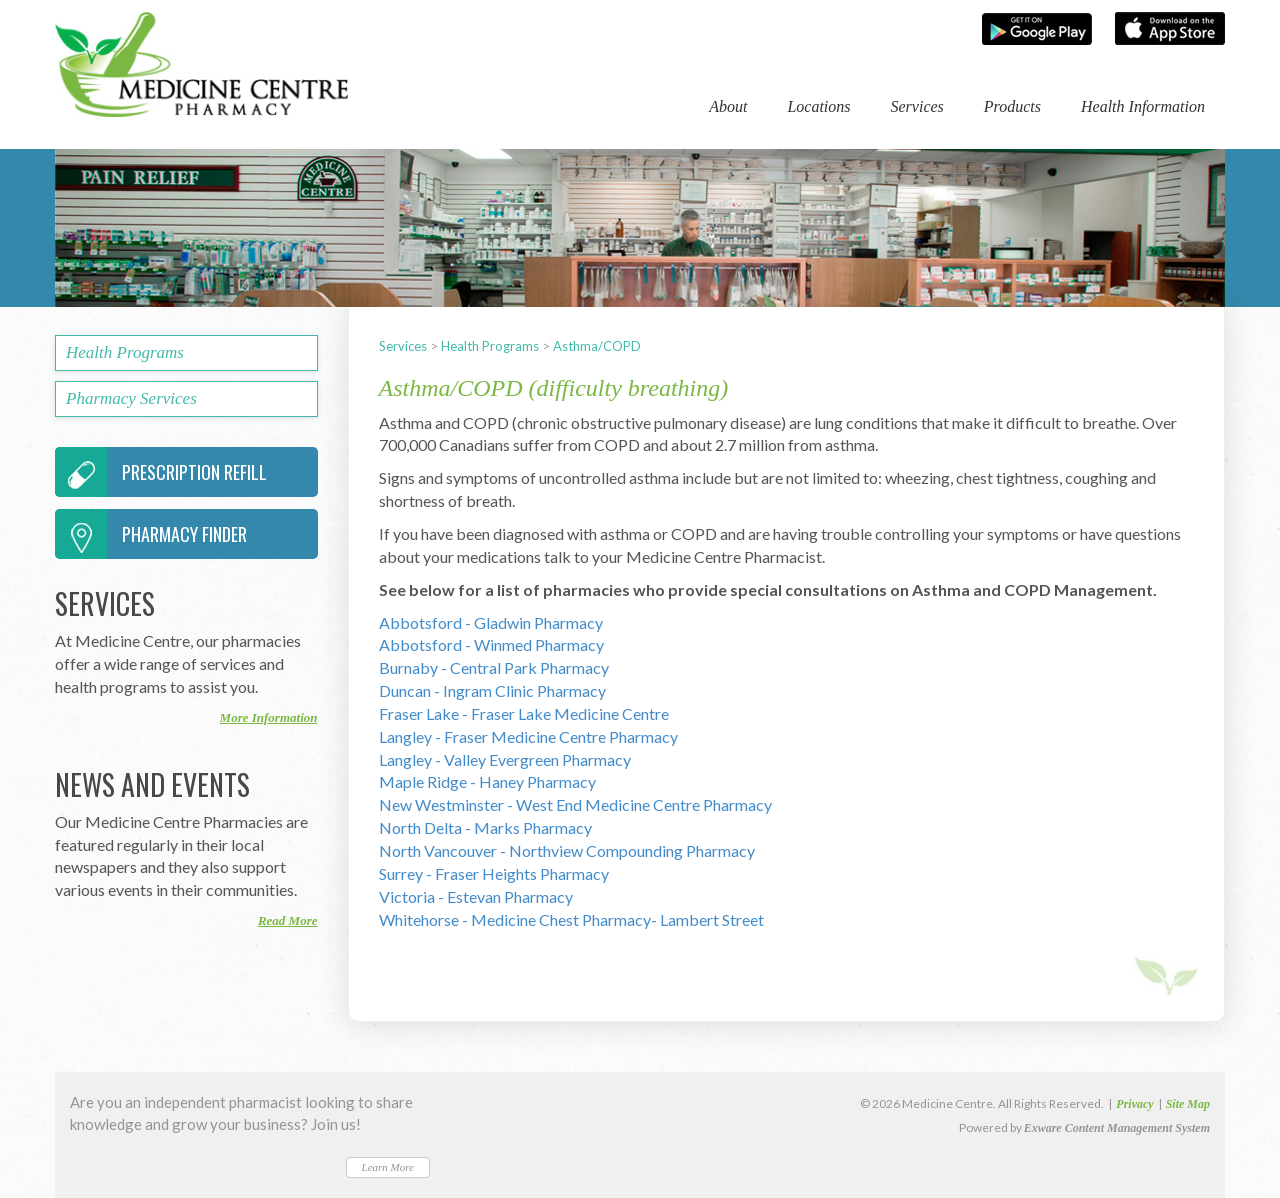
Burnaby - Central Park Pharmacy (494, 667)
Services (917, 106)
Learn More (388, 1167)
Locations (818, 106)
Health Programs (490, 346)
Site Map (1188, 1104)
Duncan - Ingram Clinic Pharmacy (492, 690)
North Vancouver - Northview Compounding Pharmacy (567, 850)
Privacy (1134, 1104)
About (728, 106)
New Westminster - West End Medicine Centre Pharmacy (575, 804)
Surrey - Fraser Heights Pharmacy (494, 873)
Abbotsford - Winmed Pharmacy (491, 644)
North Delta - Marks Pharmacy (485, 827)
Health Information (1143, 106)
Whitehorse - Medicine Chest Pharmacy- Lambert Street (571, 919)
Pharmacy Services (131, 398)
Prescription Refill (161, 472)
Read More (288, 920)
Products (1012, 106)
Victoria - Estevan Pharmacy (476, 896)
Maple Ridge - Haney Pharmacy (487, 781)
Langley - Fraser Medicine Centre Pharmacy (528, 736)
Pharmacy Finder (151, 534)
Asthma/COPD (597, 346)
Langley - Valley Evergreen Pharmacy (505, 759)
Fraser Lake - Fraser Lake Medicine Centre (524, 713)
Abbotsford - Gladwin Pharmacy (491, 622)
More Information (269, 717)
